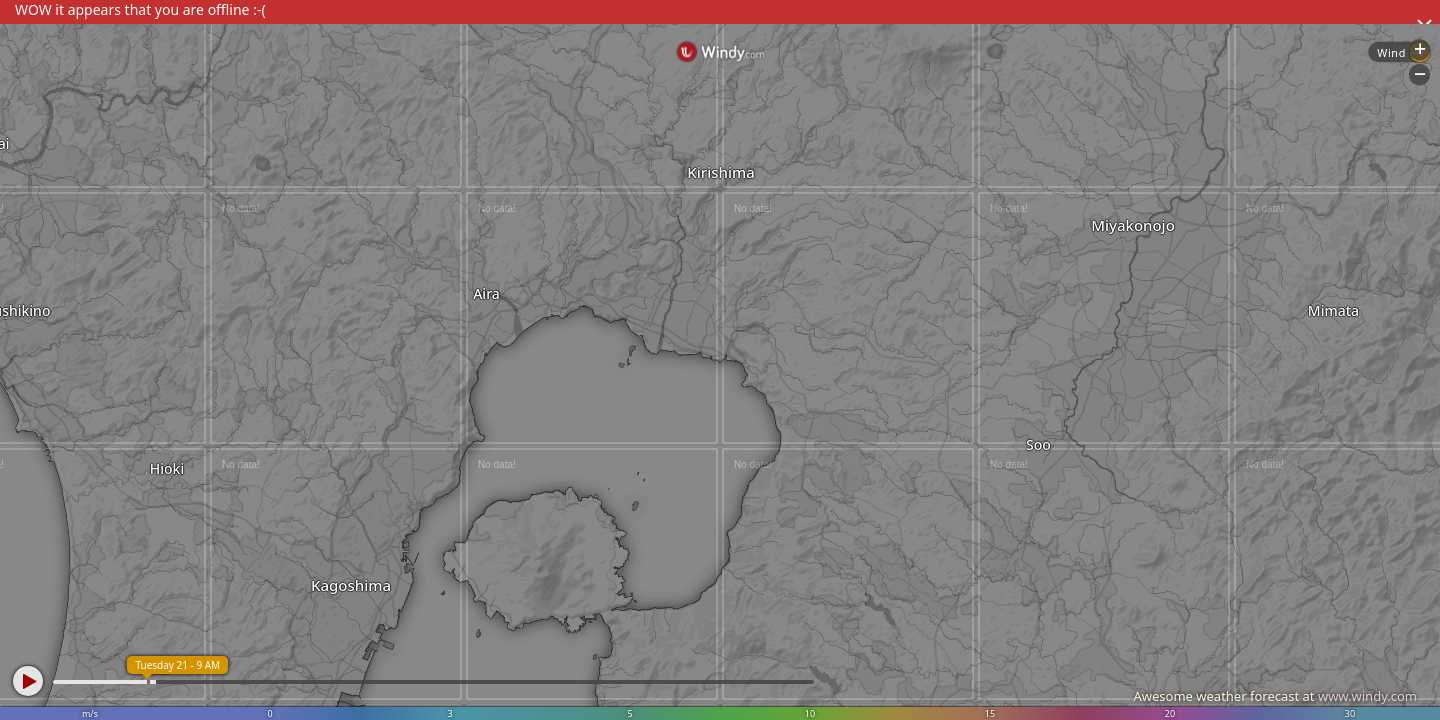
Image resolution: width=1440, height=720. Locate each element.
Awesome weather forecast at (1275, 696)
